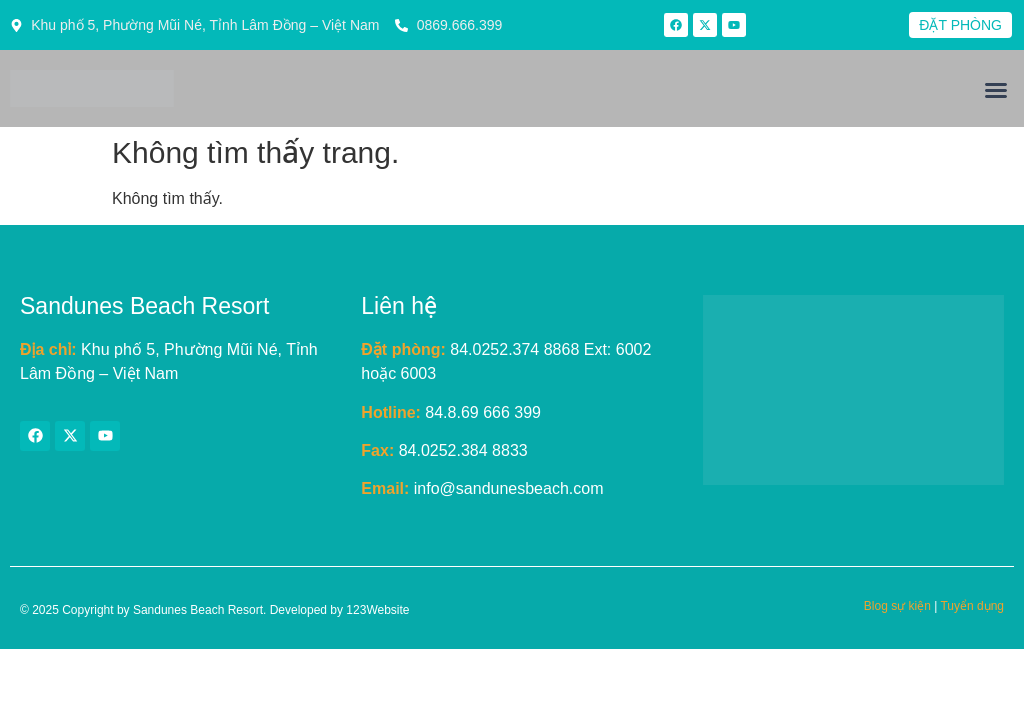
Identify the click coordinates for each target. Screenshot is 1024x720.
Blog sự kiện (897, 606)
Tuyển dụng (972, 606)
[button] (996, 90)
